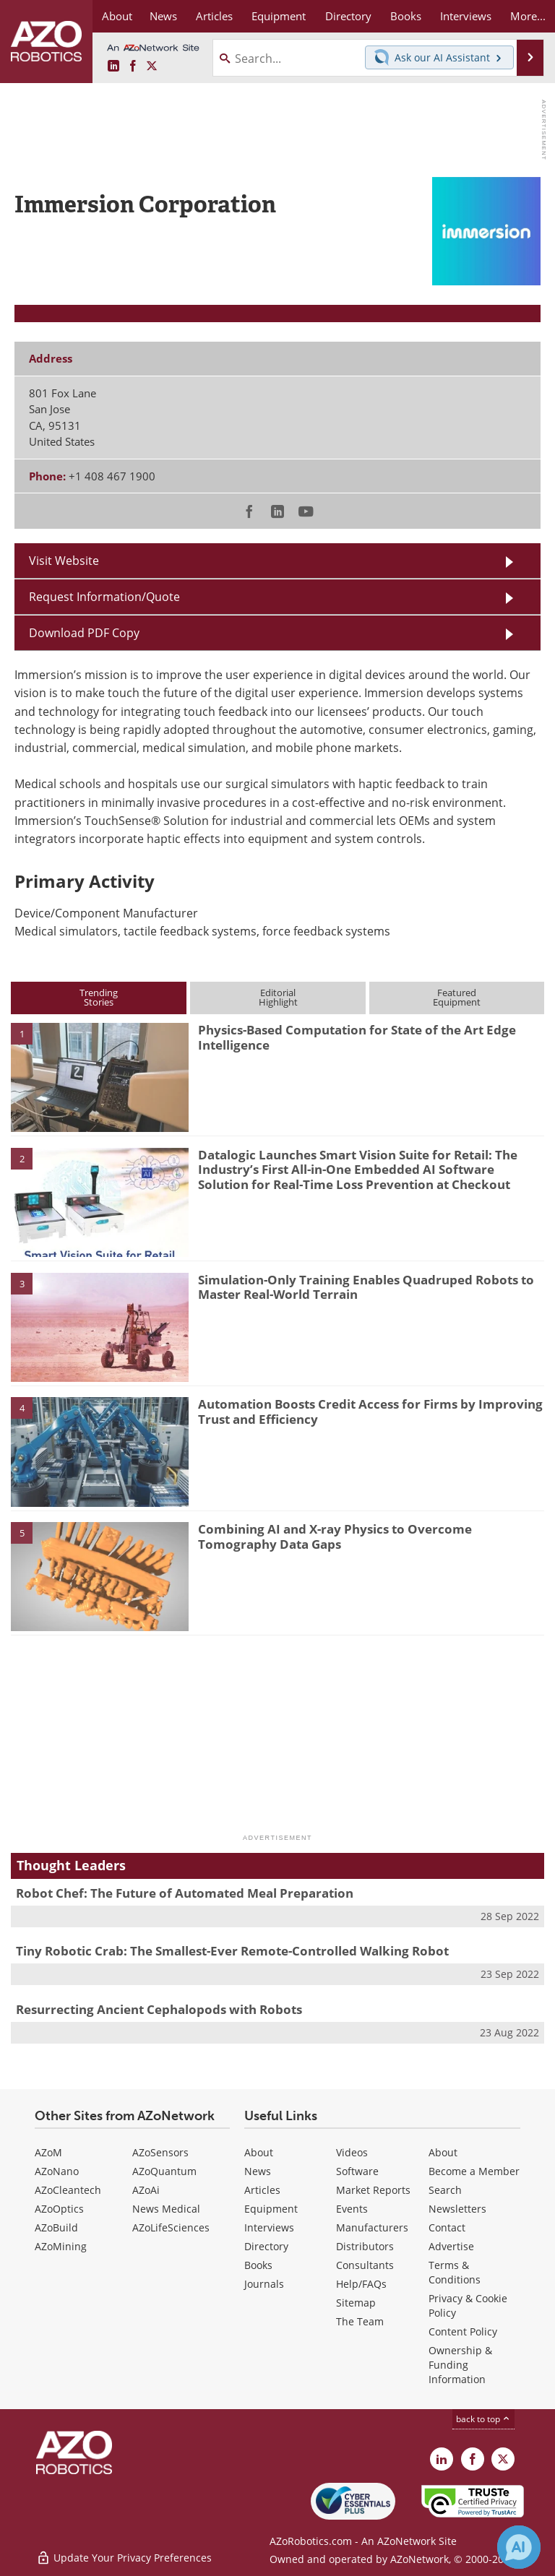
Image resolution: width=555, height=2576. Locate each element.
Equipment (271, 2209)
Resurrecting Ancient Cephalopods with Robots (159, 2009)
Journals (264, 2284)
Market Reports (373, 2190)
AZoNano (57, 2171)
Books (258, 2265)
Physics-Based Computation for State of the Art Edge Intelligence (357, 1037)
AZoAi (146, 2190)
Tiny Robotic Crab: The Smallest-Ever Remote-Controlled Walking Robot (232, 1950)
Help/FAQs (361, 2284)
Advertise (451, 2246)
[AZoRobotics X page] (152, 66)
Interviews (269, 2227)
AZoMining (61, 2246)
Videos (352, 2152)
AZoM (48, 2152)
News (257, 2171)
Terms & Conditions (455, 2272)
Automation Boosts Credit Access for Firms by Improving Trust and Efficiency (370, 1411)
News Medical (166, 2209)
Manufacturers (372, 2227)
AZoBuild (56, 2227)
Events (352, 2209)
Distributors (365, 2246)
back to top (483, 2419)
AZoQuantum (164, 2171)
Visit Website (64, 561)
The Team (360, 2321)
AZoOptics (59, 2209)
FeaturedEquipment (457, 997)
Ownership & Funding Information (460, 2364)
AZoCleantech (68, 2190)
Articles (262, 2190)
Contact (447, 2227)
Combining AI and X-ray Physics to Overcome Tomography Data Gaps (335, 1536)
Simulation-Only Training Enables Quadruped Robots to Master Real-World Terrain (366, 1286)
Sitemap (356, 2302)
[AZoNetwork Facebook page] (133, 66)
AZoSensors (160, 2152)
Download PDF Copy (84, 633)
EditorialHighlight (278, 997)
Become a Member (474, 2171)
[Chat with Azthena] (519, 2547)
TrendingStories (98, 997)
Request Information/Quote (104, 597)
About (258, 2152)
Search (445, 2190)
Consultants (365, 2265)
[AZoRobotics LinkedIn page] (113, 66)
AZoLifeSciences (171, 2227)
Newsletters (457, 2209)
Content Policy (463, 2331)
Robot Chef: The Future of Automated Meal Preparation (184, 1893)
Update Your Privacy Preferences (124, 2557)
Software (357, 2171)
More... (528, 16)
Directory (266, 2246)
